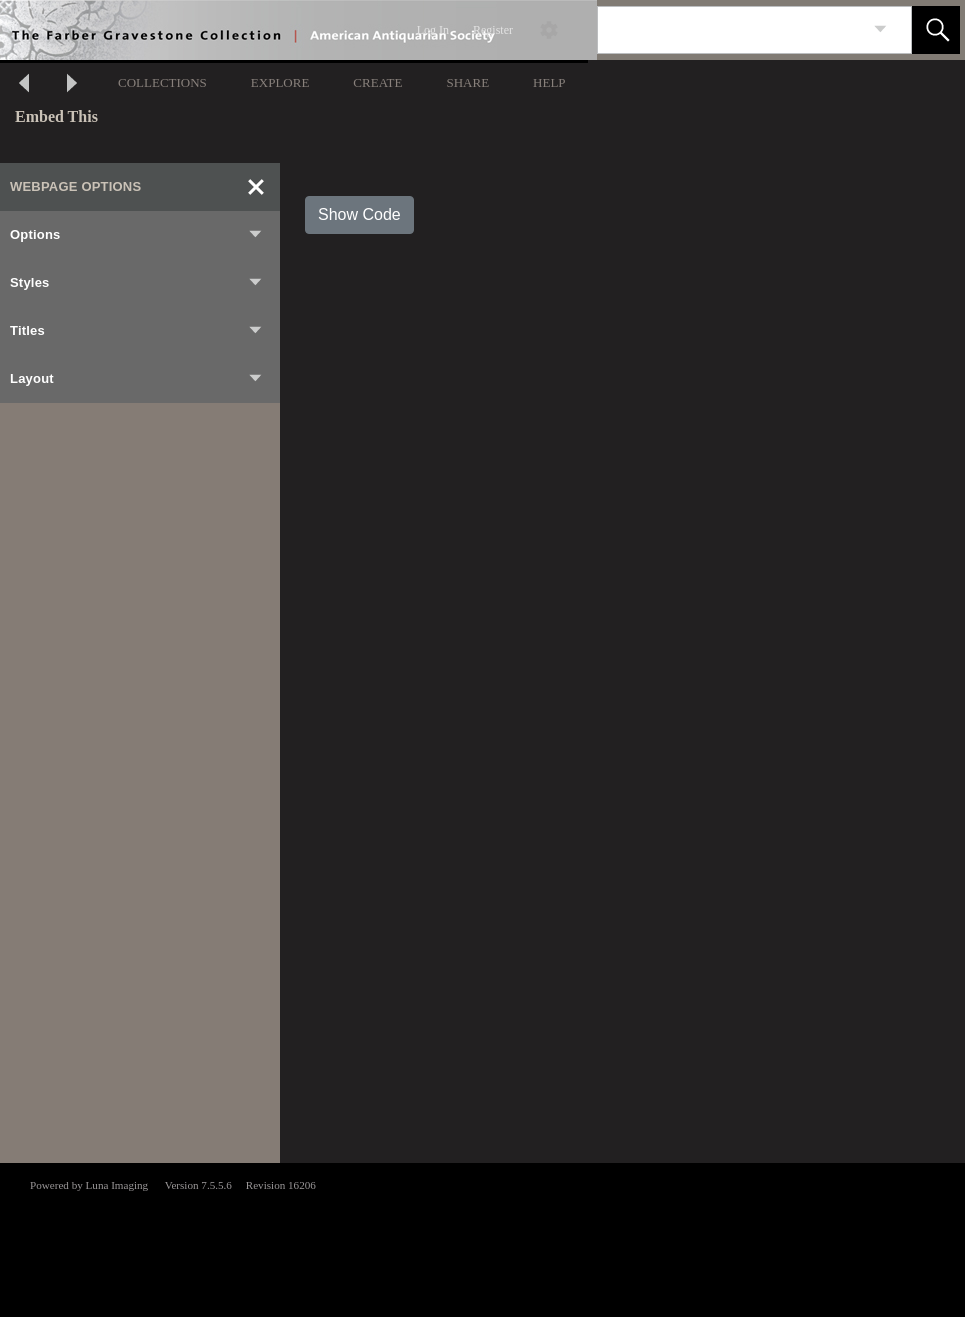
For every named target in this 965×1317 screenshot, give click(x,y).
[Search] (731, 30)
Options (137, 235)
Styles (137, 283)
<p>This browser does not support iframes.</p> (482, 1238)
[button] (936, 30)
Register (493, 30)
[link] (880, 29)
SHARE (467, 82)
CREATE (377, 82)
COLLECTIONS (162, 82)
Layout (137, 379)
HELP (549, 82)
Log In (433, 30)
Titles (137, 331)
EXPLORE (280, 82)
